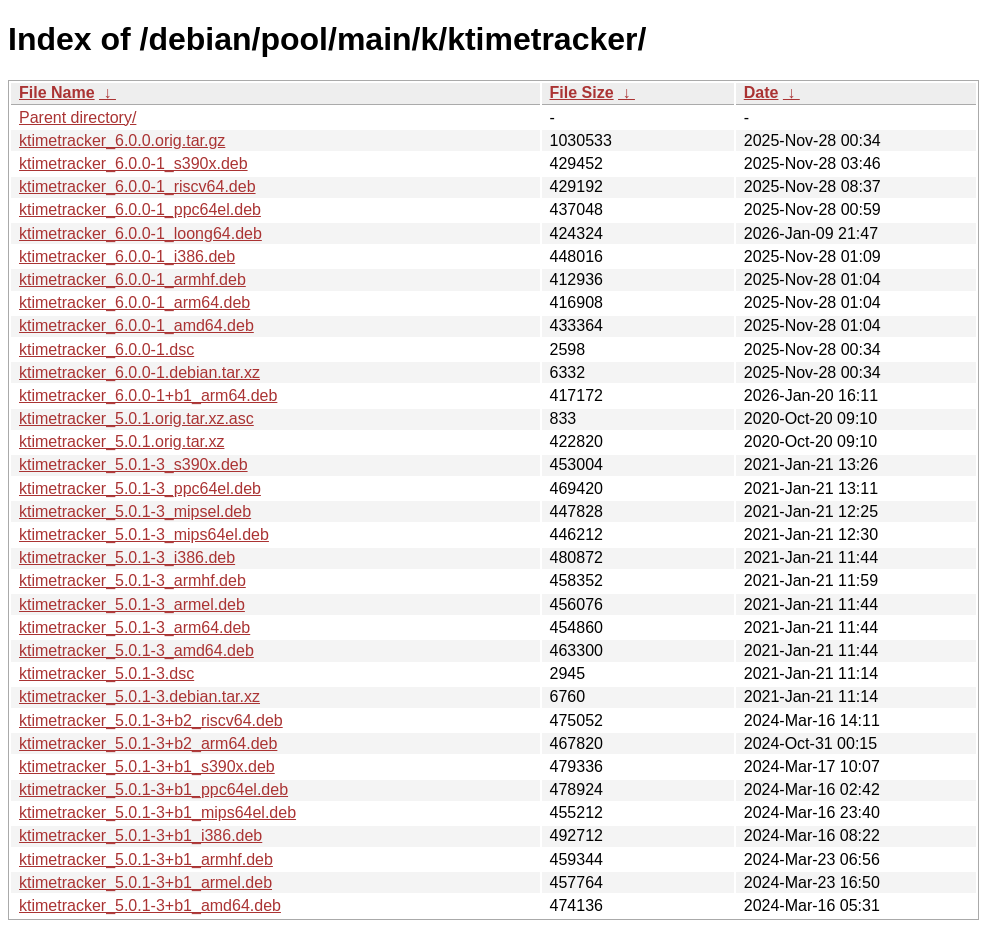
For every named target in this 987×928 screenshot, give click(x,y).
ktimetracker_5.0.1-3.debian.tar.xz (139, 696)
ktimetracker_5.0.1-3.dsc (106, 673)
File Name (57, 92)
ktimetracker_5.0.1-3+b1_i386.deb (140, 835)
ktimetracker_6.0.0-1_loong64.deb (140, 233)
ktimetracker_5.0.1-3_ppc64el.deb (140, 488)
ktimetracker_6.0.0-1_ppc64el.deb (140, 209)
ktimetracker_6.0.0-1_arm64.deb (134, 302)
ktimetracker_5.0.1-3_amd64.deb (136, 650)
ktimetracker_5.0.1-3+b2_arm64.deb (148, 743)
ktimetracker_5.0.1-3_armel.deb (132, 604)
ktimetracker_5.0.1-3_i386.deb (127, 557)
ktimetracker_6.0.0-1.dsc (106, 349)
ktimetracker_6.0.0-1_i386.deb (127, 256)
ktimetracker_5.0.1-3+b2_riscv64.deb (151, 720)
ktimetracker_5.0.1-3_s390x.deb (133, 464)
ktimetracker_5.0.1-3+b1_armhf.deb (146, 859)
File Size (582, 92)
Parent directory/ (77, 117)
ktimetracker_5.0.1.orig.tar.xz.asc (136, 418)
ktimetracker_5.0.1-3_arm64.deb (134, 627)
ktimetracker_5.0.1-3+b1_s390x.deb (147, 766)
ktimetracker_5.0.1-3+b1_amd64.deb (150, 905)
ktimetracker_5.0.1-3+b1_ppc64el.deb (153, 789)
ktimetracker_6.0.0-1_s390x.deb (133, 163)
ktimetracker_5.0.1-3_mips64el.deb (144, 534)
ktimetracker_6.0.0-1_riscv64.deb (137, 186)
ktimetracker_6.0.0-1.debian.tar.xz (139, 372)
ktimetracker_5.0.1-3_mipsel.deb (135, 511)
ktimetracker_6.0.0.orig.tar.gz (122, 140)
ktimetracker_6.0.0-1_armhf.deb (132, 279)
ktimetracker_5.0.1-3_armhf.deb (132, 580)
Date (761, 92)
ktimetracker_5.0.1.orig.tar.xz (121, 441)
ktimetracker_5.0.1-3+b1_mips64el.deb (157, 812)
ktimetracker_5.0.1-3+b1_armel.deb (145, 882)
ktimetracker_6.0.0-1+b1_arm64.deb (148, 395)
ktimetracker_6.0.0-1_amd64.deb (136, 325)
